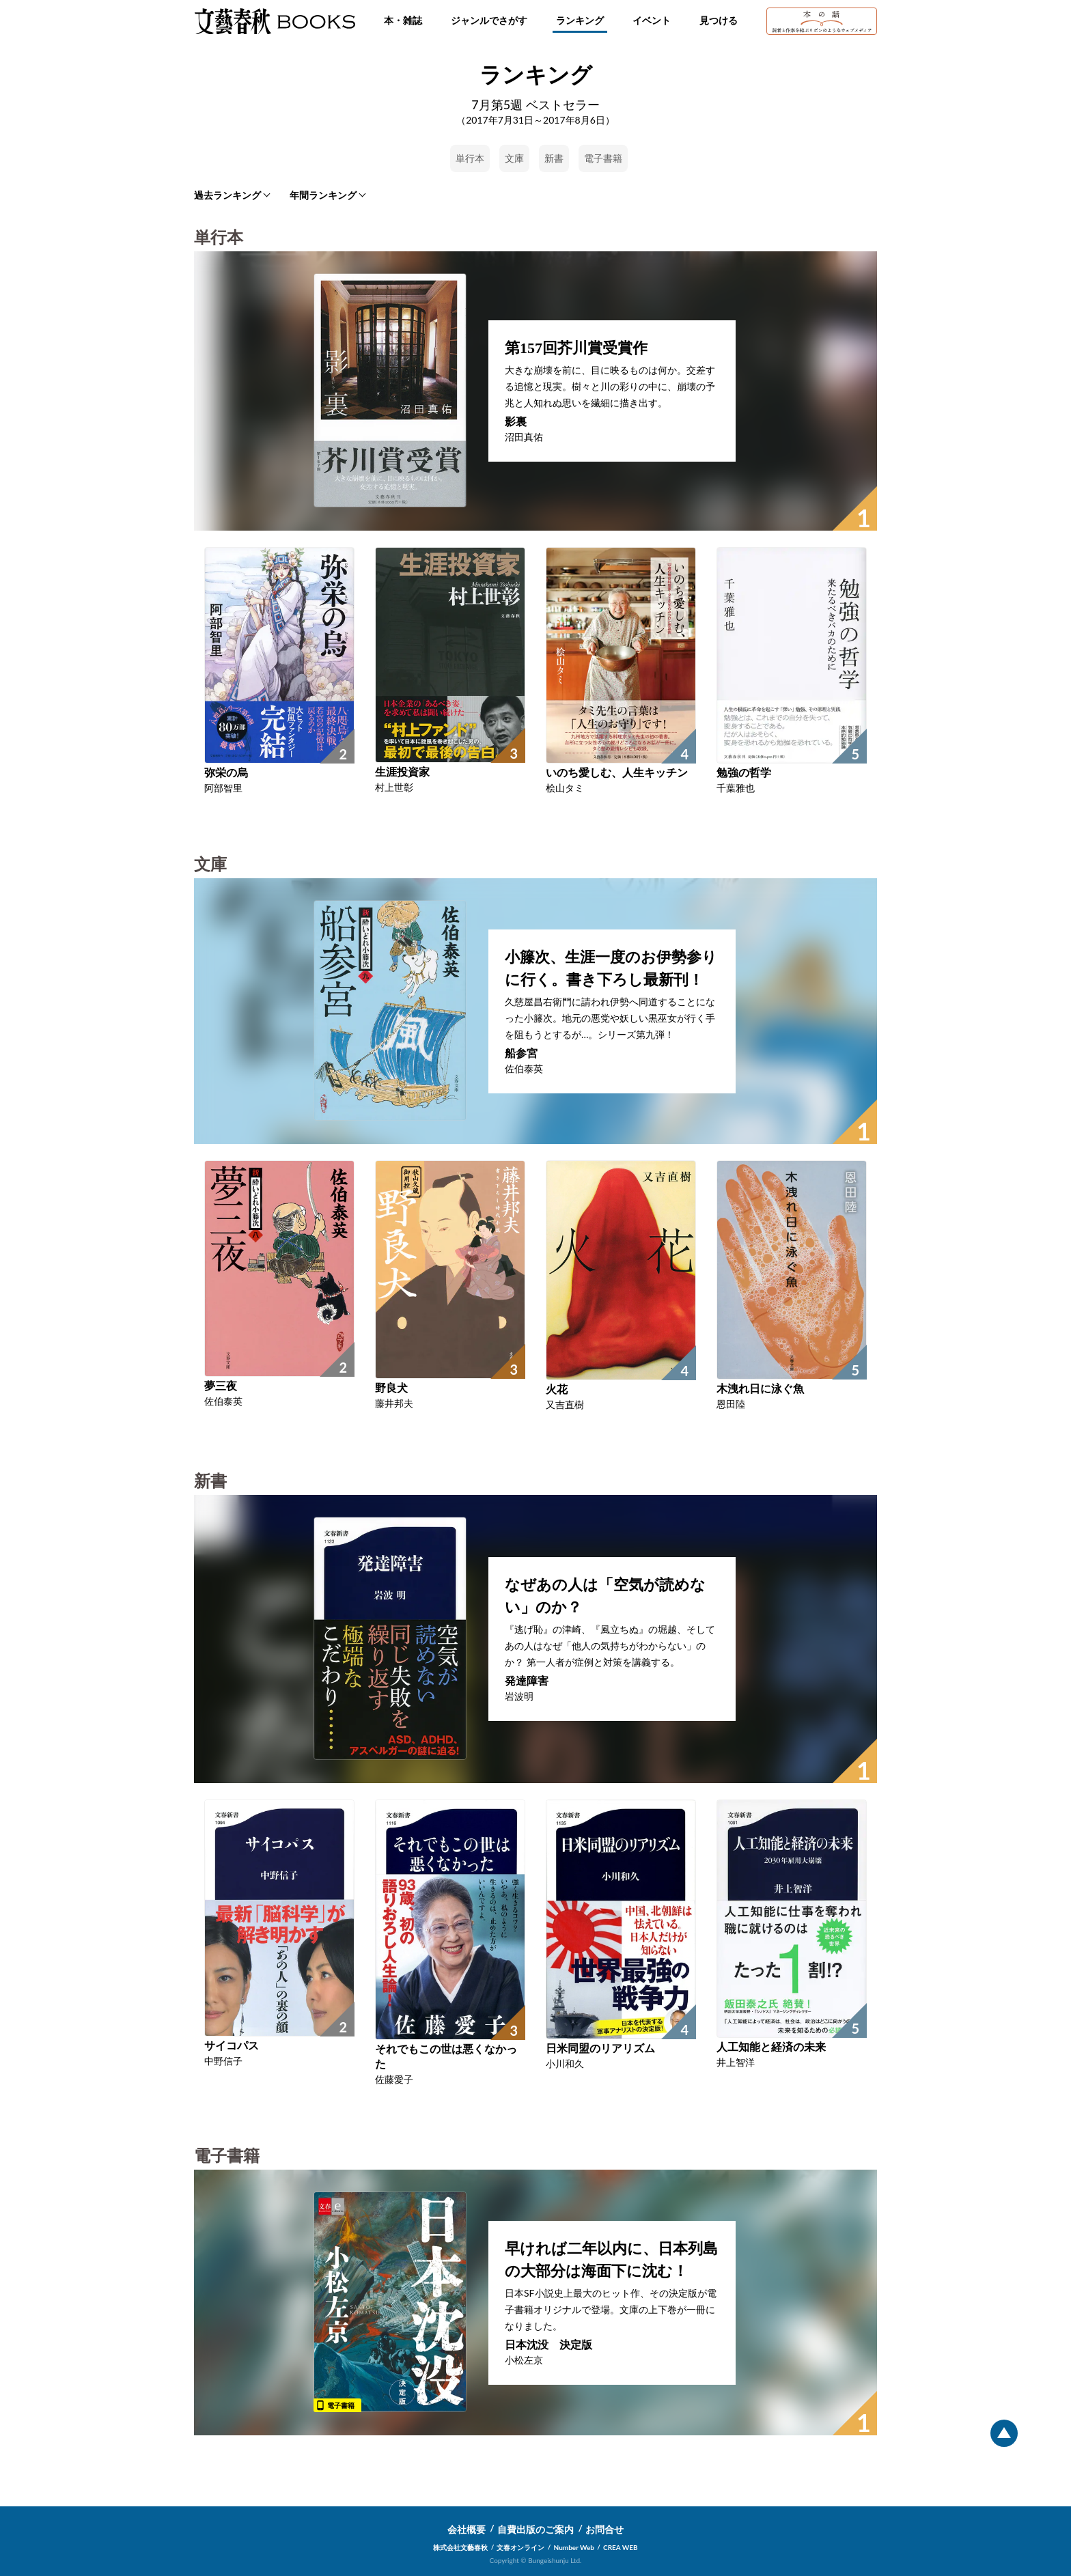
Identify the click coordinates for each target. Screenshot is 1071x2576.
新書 (554, 158)
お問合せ (604, 2529)
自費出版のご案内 (535, 2529)
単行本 (470, 158)
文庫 (514, 158)
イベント (651, 20)
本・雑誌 (403, 20)
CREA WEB (620, 2547)
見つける (718, 20)
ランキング (580, 20)
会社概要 (466, 2529)
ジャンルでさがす (489, 20)
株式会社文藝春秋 (460, 2547)
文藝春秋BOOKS (274, 21)
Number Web (574, 2547)
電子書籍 (603, 158)
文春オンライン (520, 2547)
